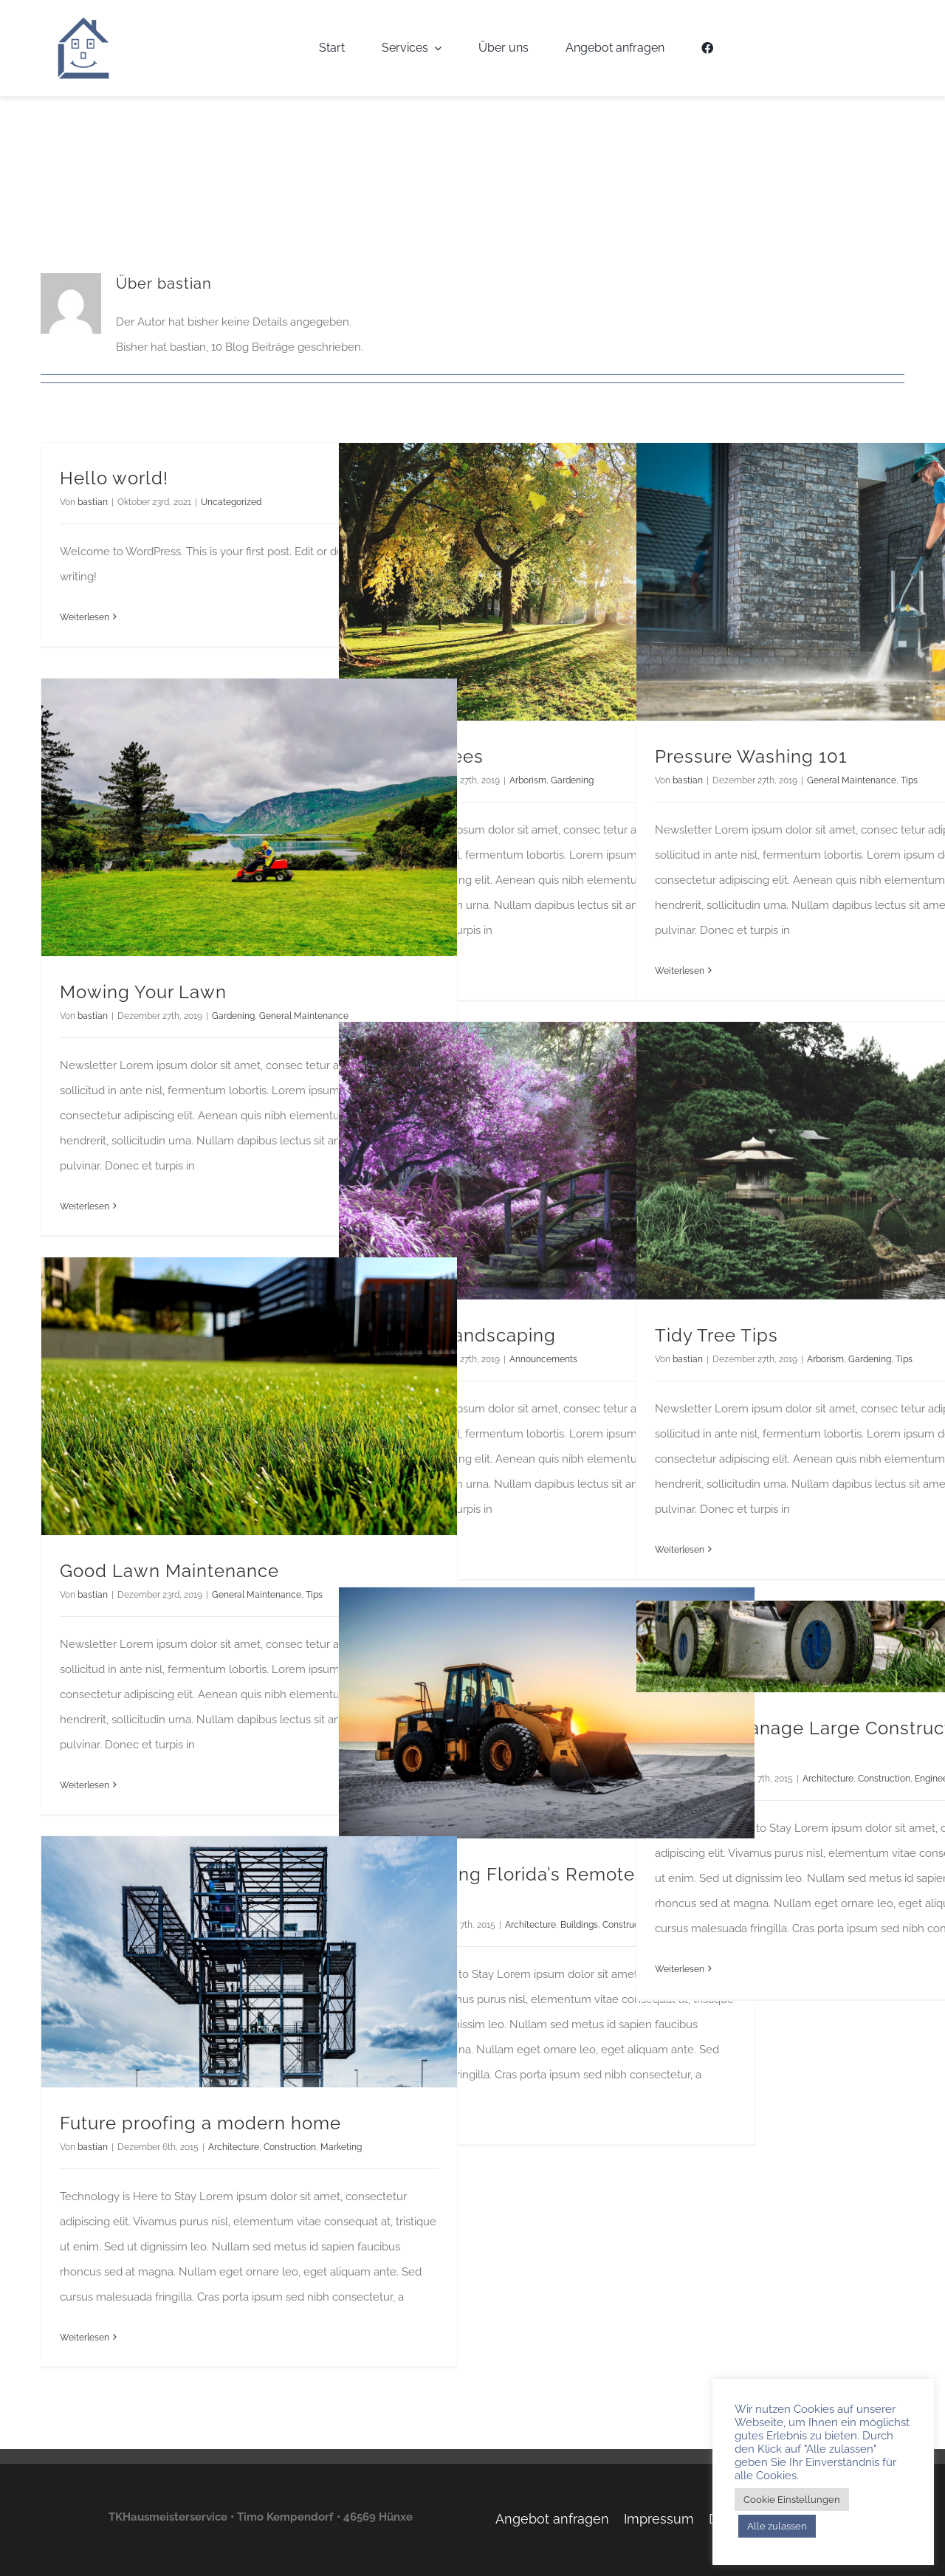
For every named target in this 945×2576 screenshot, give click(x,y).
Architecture (530, 1925)
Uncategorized (231, 502)
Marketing (341, 2147)
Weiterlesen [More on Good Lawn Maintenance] (84, 1785)
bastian (93, 502)
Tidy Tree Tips (716, 1335)
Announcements (543, 1359)
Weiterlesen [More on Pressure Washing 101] (679, 971)
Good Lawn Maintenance (169, 1570)
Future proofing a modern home (200, 2123)
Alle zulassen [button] (777, 2526)
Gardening (572, 780)
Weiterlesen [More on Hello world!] (84, 617)
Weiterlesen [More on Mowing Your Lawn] (84, 1206)
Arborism (527, 780)
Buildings (579, 1925)
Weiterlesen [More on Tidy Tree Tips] (679, 1550)
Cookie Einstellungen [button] (791, 2499)
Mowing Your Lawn (143, 992)
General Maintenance (851, 780)
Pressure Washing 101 (751, 756)
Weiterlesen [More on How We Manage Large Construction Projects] (679, 1969)
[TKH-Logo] (83, 21)
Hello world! (114, 478)
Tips (909, 780)
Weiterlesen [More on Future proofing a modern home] (84, 2337)
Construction (884, 1778)
